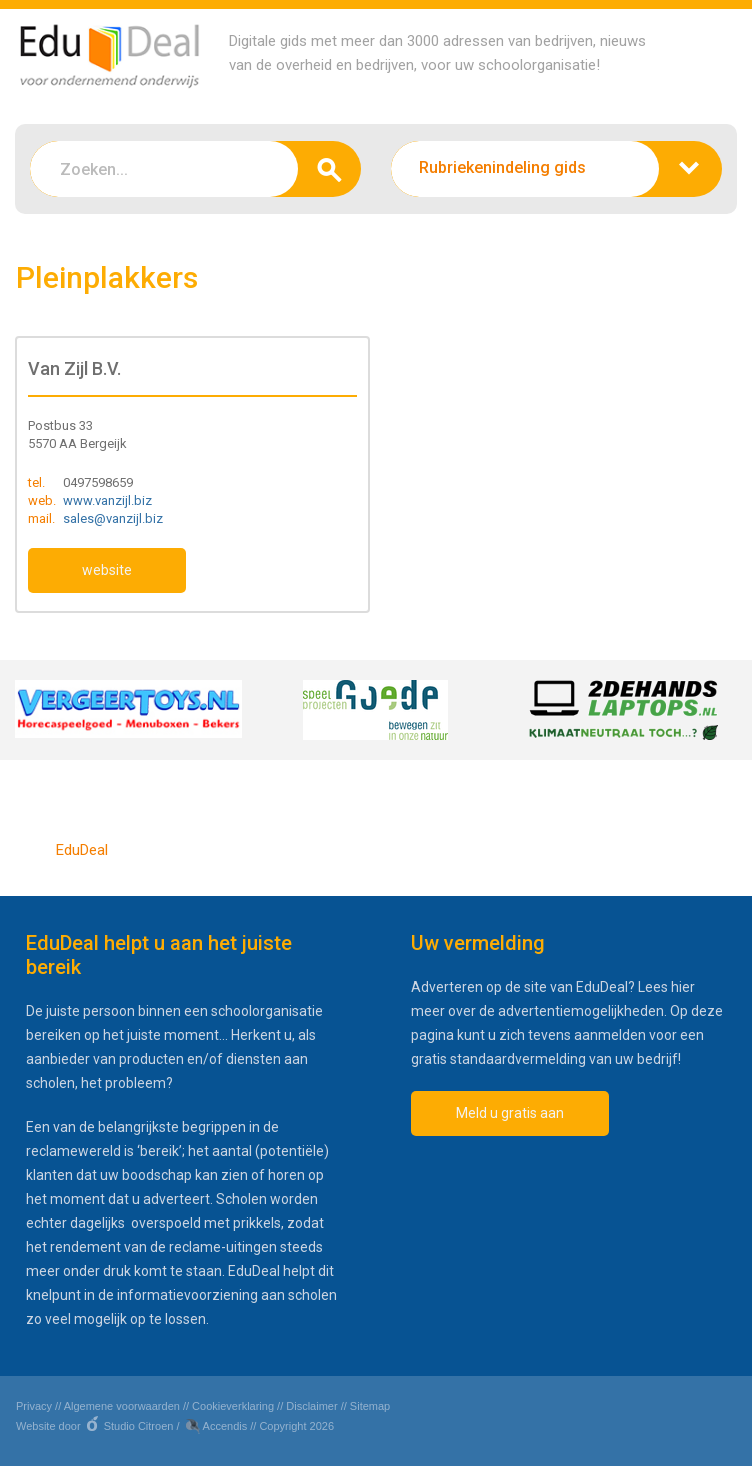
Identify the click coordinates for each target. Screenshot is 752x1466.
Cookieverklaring (233, 1406)
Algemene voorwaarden (122, 1406)
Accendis (225, 1426)
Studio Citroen (139, 1426)
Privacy (34, 1406)
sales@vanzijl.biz (113, 518)
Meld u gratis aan (510, 1113)
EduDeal (82, 850)
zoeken (329, 169)
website (107, 570)
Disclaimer (311, 1406)
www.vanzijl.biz (107, 500)
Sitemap (370, 1406)
